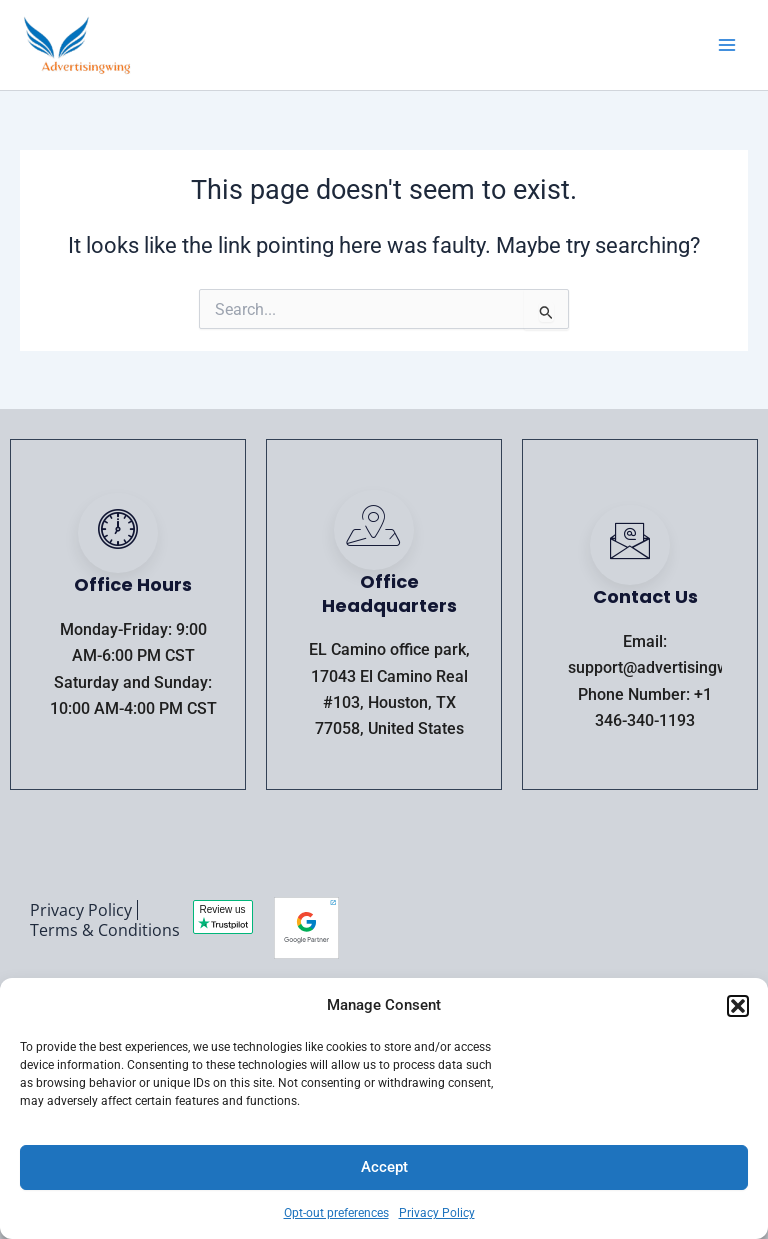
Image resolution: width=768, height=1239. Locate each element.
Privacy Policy (437, 1213)
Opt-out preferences (336, 1213)
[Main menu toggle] (727, 45)
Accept (384, 1167)
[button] (738, 1006)
